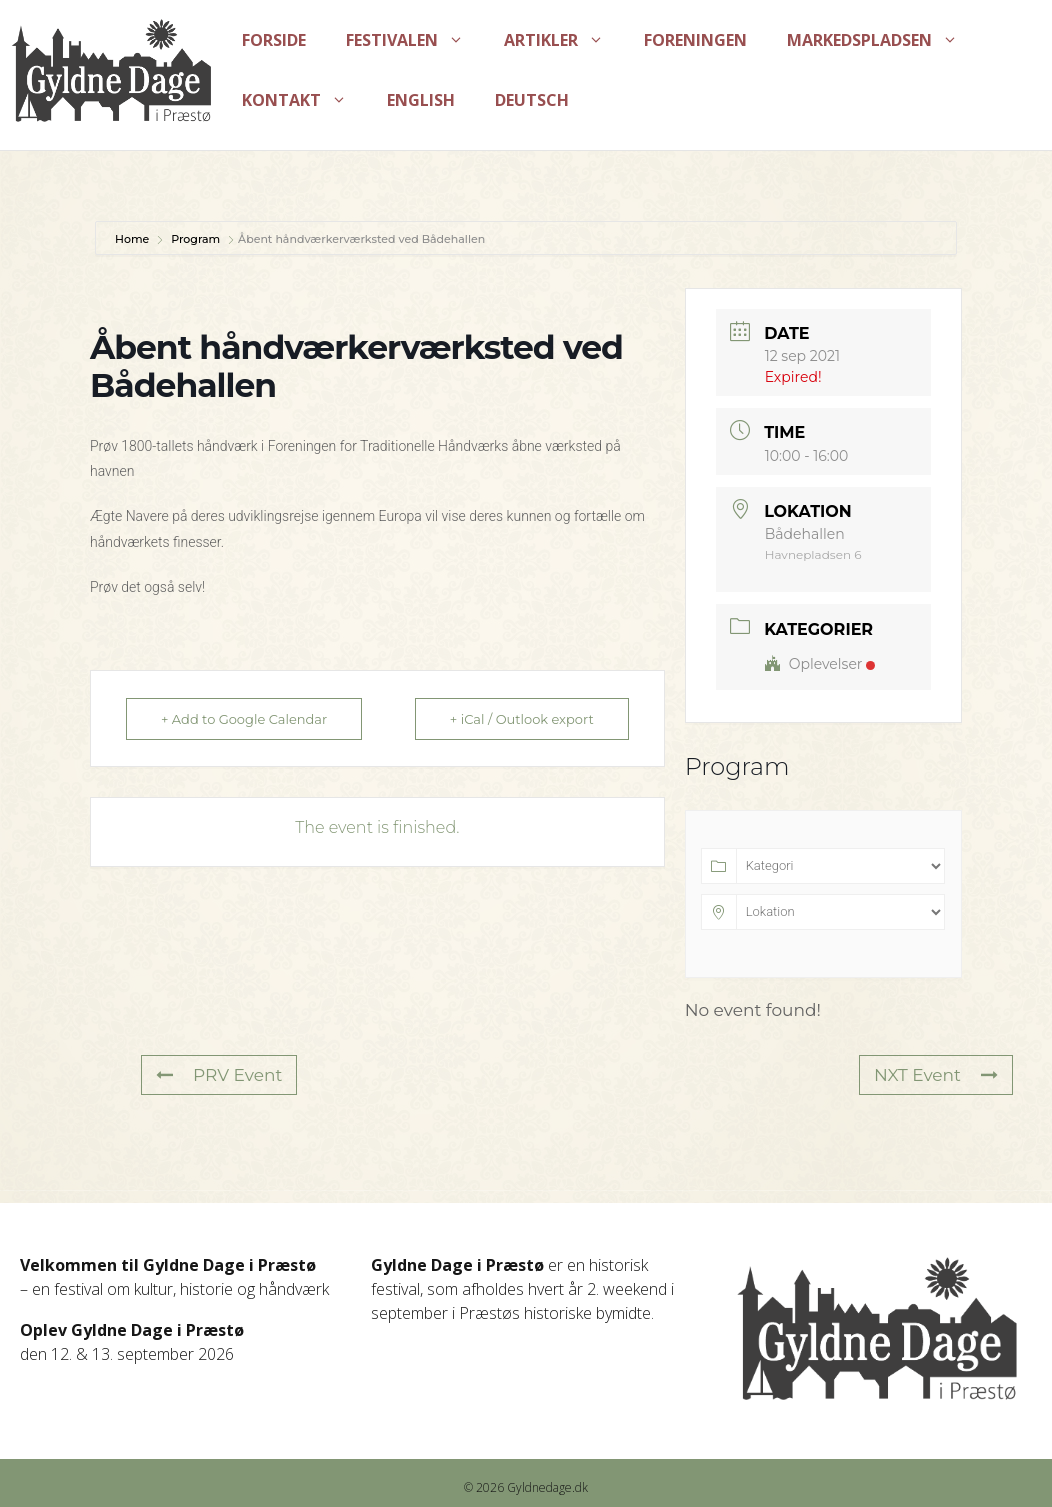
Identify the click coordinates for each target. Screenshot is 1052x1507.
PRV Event (219, 1075)
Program (195, 239)
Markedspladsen (882, 40)
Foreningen (695, 40)
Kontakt (304, 100)
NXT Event (936, 1075)
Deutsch (532, 100)
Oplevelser (820, 664)
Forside (274, 40)
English (421, 100)
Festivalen (415, 40)
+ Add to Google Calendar (244, 719)
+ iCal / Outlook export (522, 719)
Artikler (564, 40)
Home (133, 239)
